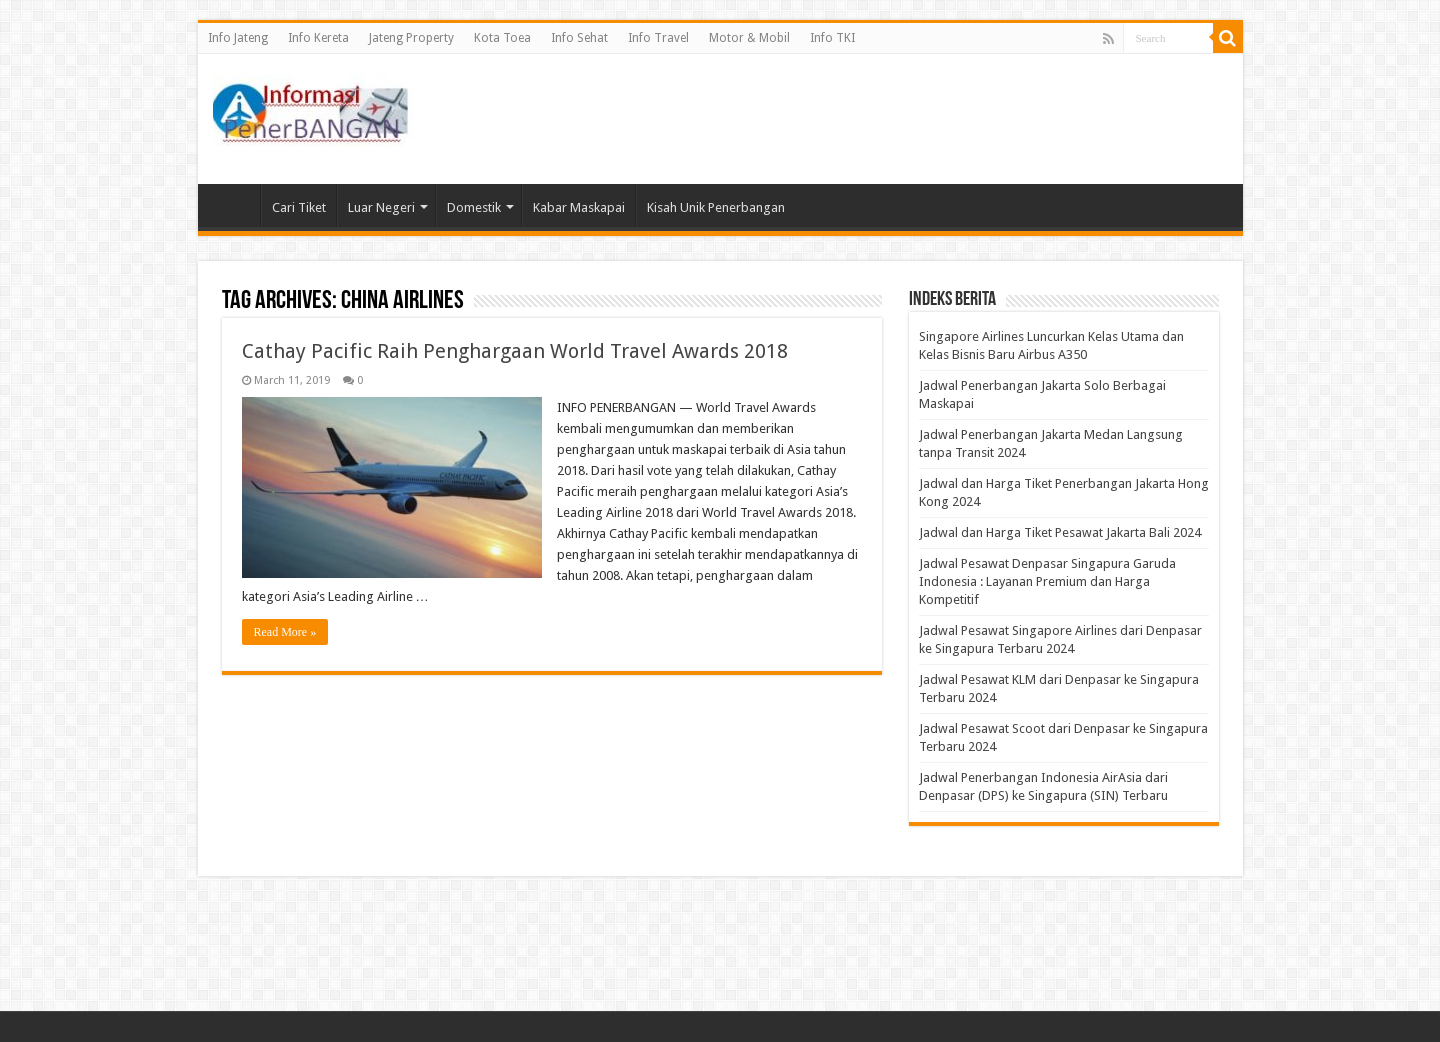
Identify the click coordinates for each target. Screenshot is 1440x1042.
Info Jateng (238, 38)
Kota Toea (502, 38)
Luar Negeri (381, 207)
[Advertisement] (864, 119)
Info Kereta (318, 38)
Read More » (285, 632)
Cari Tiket (299, 207)
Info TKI (832, 38)
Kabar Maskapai (579, 207)
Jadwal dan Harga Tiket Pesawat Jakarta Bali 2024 (1060, 532)
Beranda (234, 205)
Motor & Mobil (749, 38)
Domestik (474, 207)
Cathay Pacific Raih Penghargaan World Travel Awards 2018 (515, 351)
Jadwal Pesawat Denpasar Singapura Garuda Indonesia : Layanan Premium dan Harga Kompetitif (1047, 581)
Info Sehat (579, 38)
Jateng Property (411, 38)
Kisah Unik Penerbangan (716, 207)
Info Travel (658, 38)
